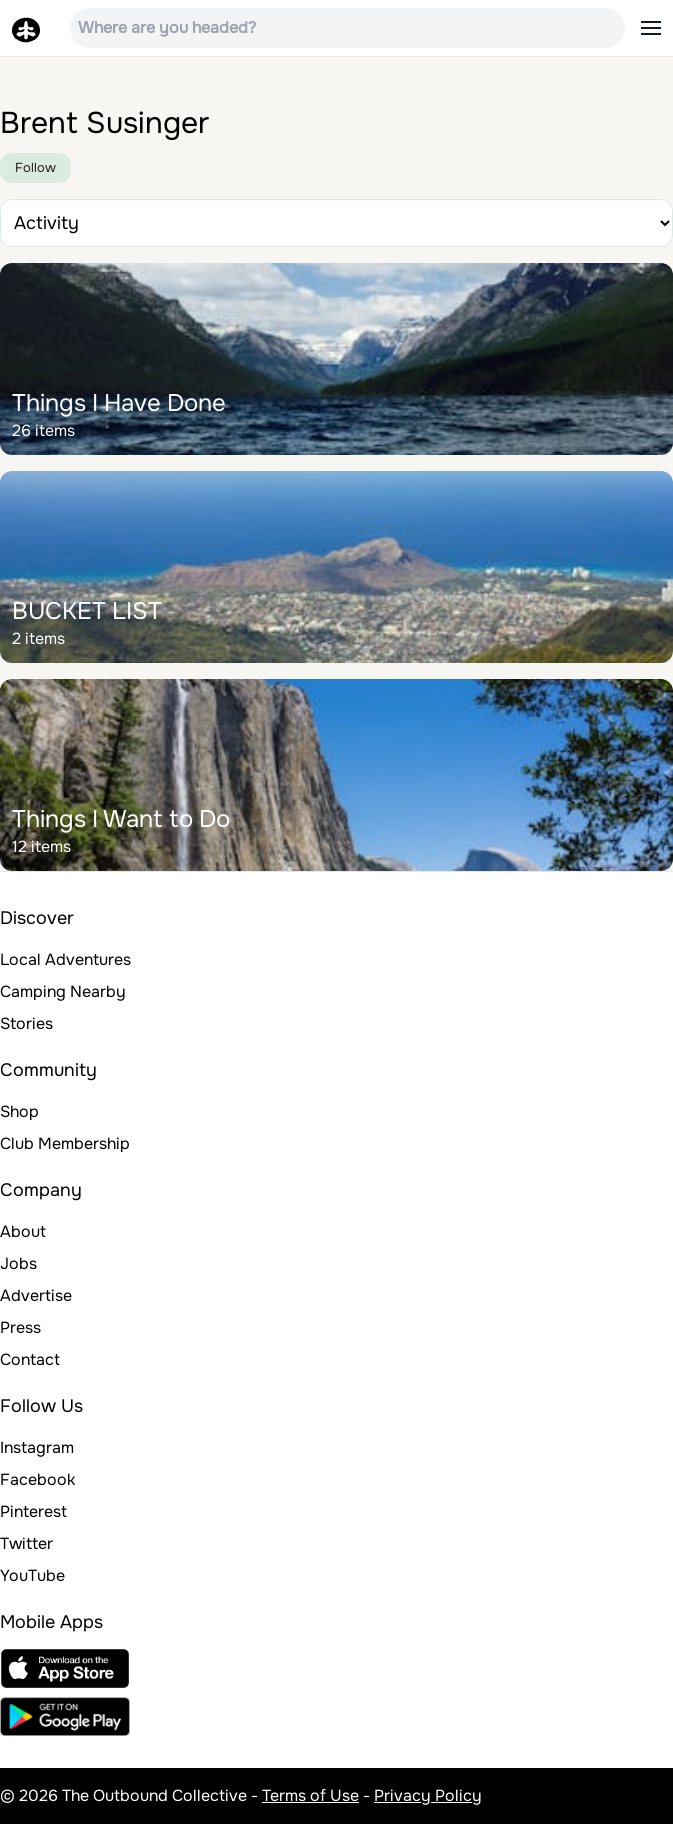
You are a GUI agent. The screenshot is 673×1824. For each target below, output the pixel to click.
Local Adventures (65, 959)
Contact (30, 1359)
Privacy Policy (428, 1795)
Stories (26, 1023)
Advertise (36, 1295)
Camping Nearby (63, 991)
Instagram (37, 1447)
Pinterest (33, 1511)
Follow (35, 167)
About (23, 1231)
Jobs (18, 1263)
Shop (19, 1111)
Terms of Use (310, 1795)
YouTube (32, 1575)
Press (20, 1327)
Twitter (26, 1543)
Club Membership (65, 1143)
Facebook (37, 1479)
